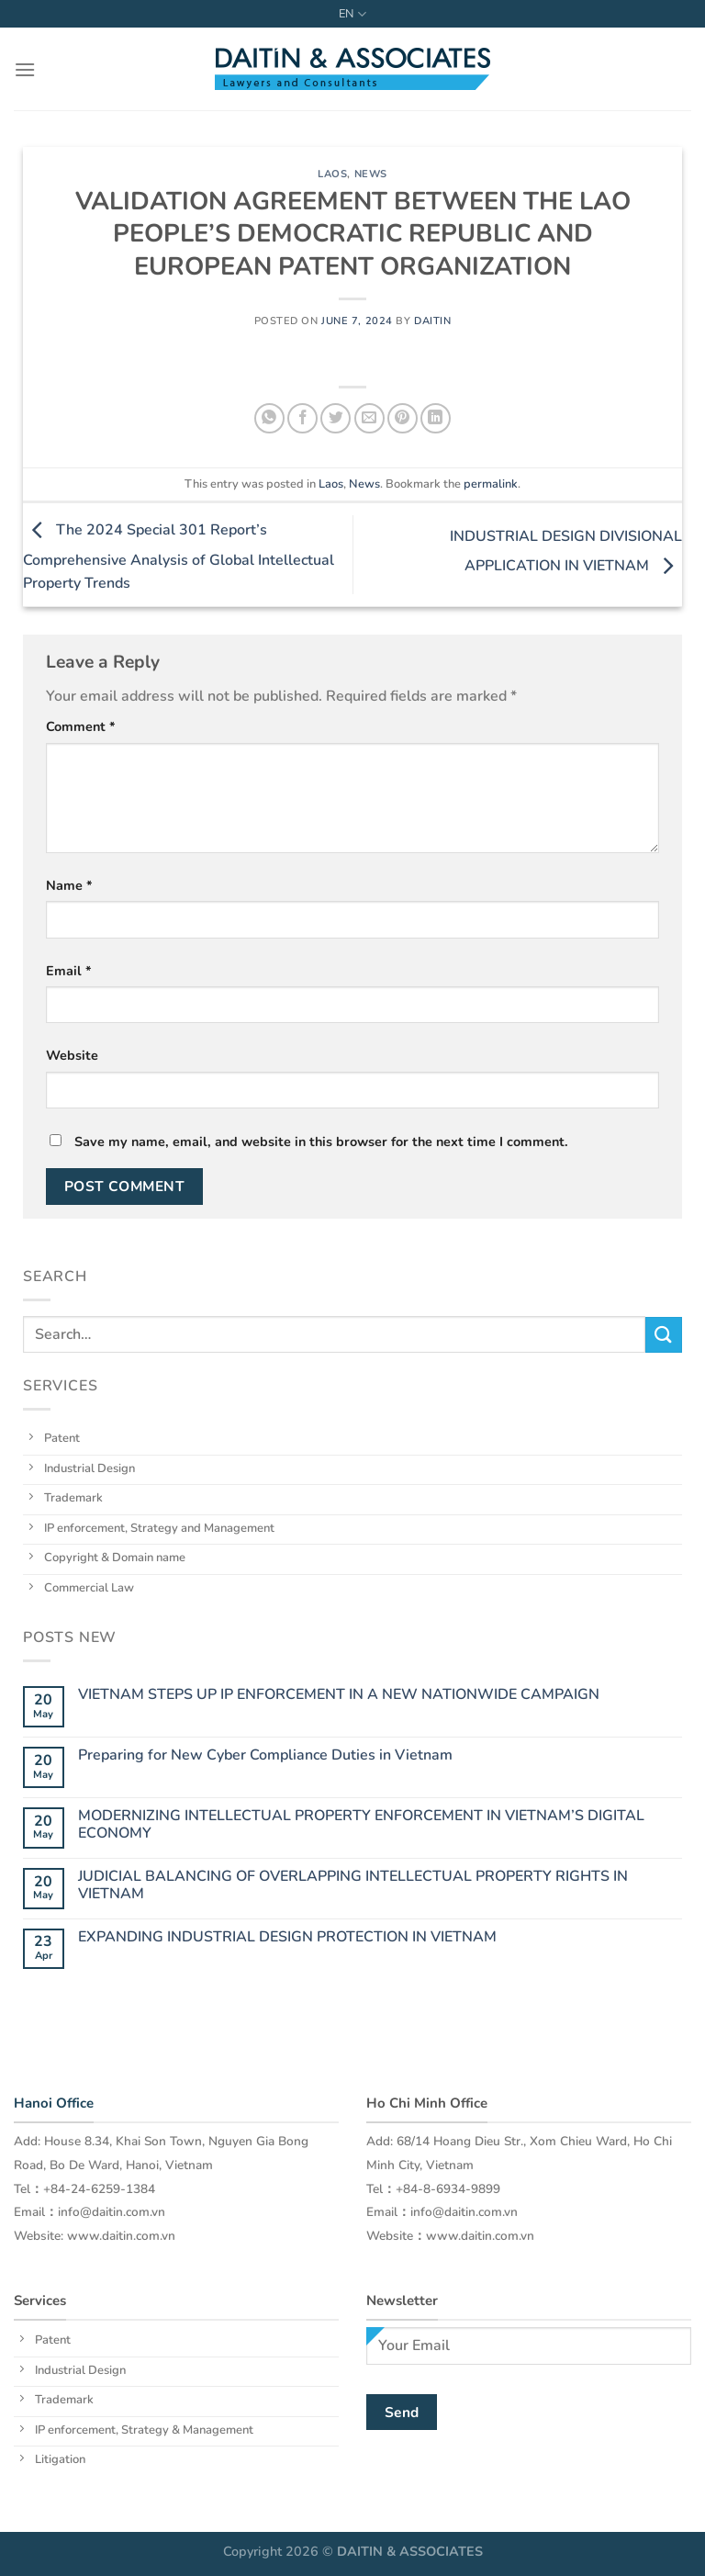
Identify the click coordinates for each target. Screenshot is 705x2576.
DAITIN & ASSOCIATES (410, 2551)
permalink (491, 484)
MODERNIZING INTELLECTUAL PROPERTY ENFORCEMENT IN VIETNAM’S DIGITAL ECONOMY (361, 1824)
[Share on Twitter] (335, 418)
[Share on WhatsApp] (269, 418)
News (370, 174)
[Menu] (25, 69)
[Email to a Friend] (369, 418)
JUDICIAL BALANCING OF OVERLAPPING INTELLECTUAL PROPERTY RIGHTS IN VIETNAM (353, 1885)
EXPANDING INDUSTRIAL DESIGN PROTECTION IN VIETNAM (287, 1937)
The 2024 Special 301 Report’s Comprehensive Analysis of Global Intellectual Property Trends (178, 556)
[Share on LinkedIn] (435, 418)
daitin (432, 321)
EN (352, 14)
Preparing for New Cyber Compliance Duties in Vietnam (265, 1755)
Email (69, 971)
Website (72, 1055)
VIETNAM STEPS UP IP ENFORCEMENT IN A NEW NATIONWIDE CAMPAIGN (338, 1695)
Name (69, 885)
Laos (332, 174)
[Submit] (663, 1335)
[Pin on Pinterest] (402, 418)
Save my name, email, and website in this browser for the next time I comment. (321, 1141)
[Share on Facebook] (302, 418)
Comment (81, 726)
